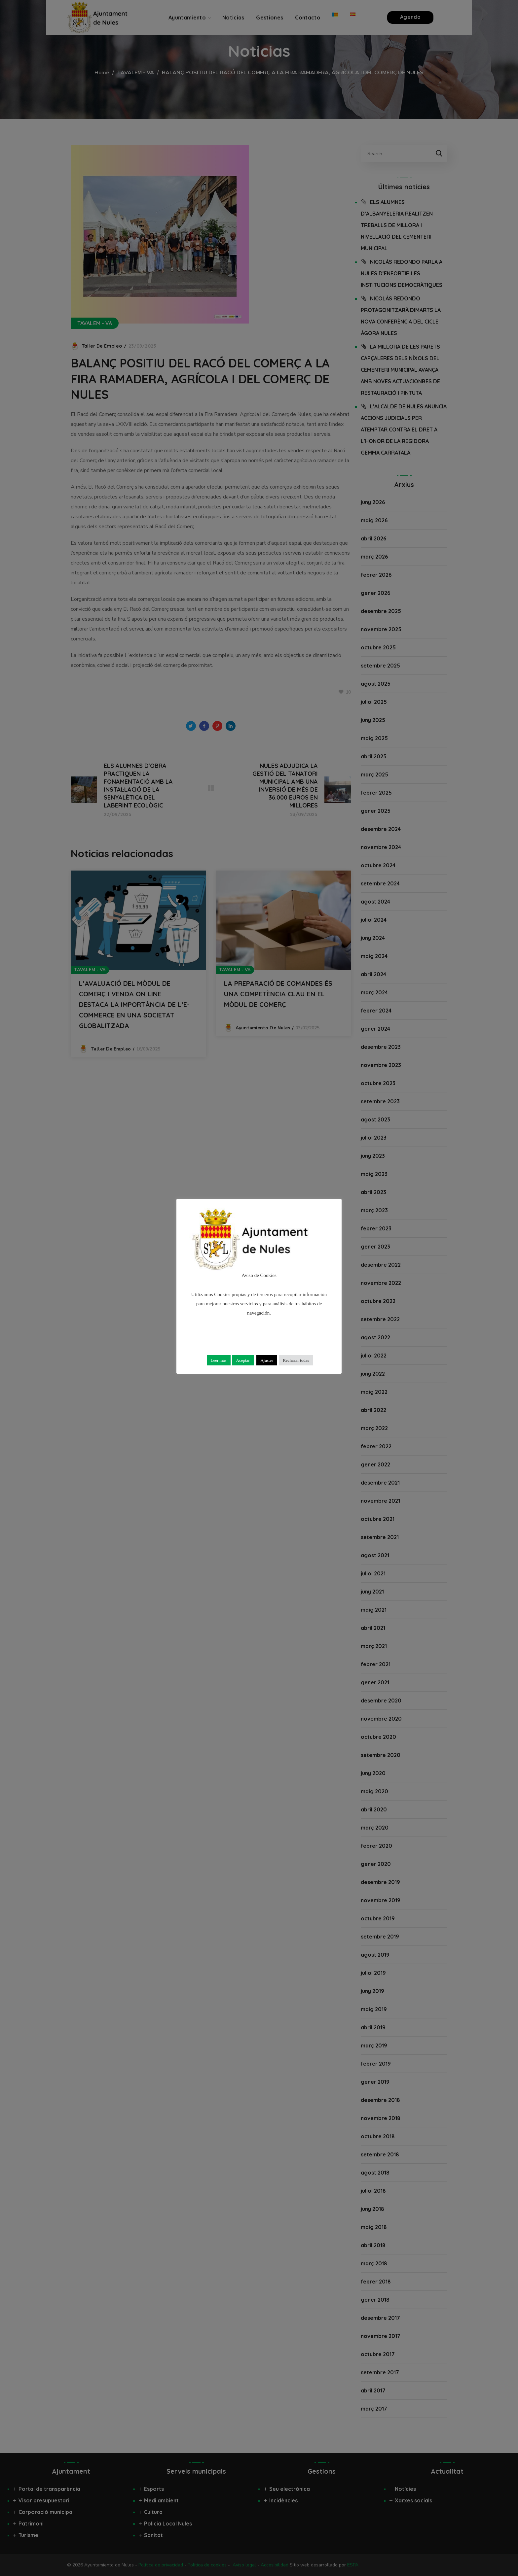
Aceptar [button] (243, 1360)
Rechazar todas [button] (296, 1360)
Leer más (219, 1360)
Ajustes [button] (266, 1360)
